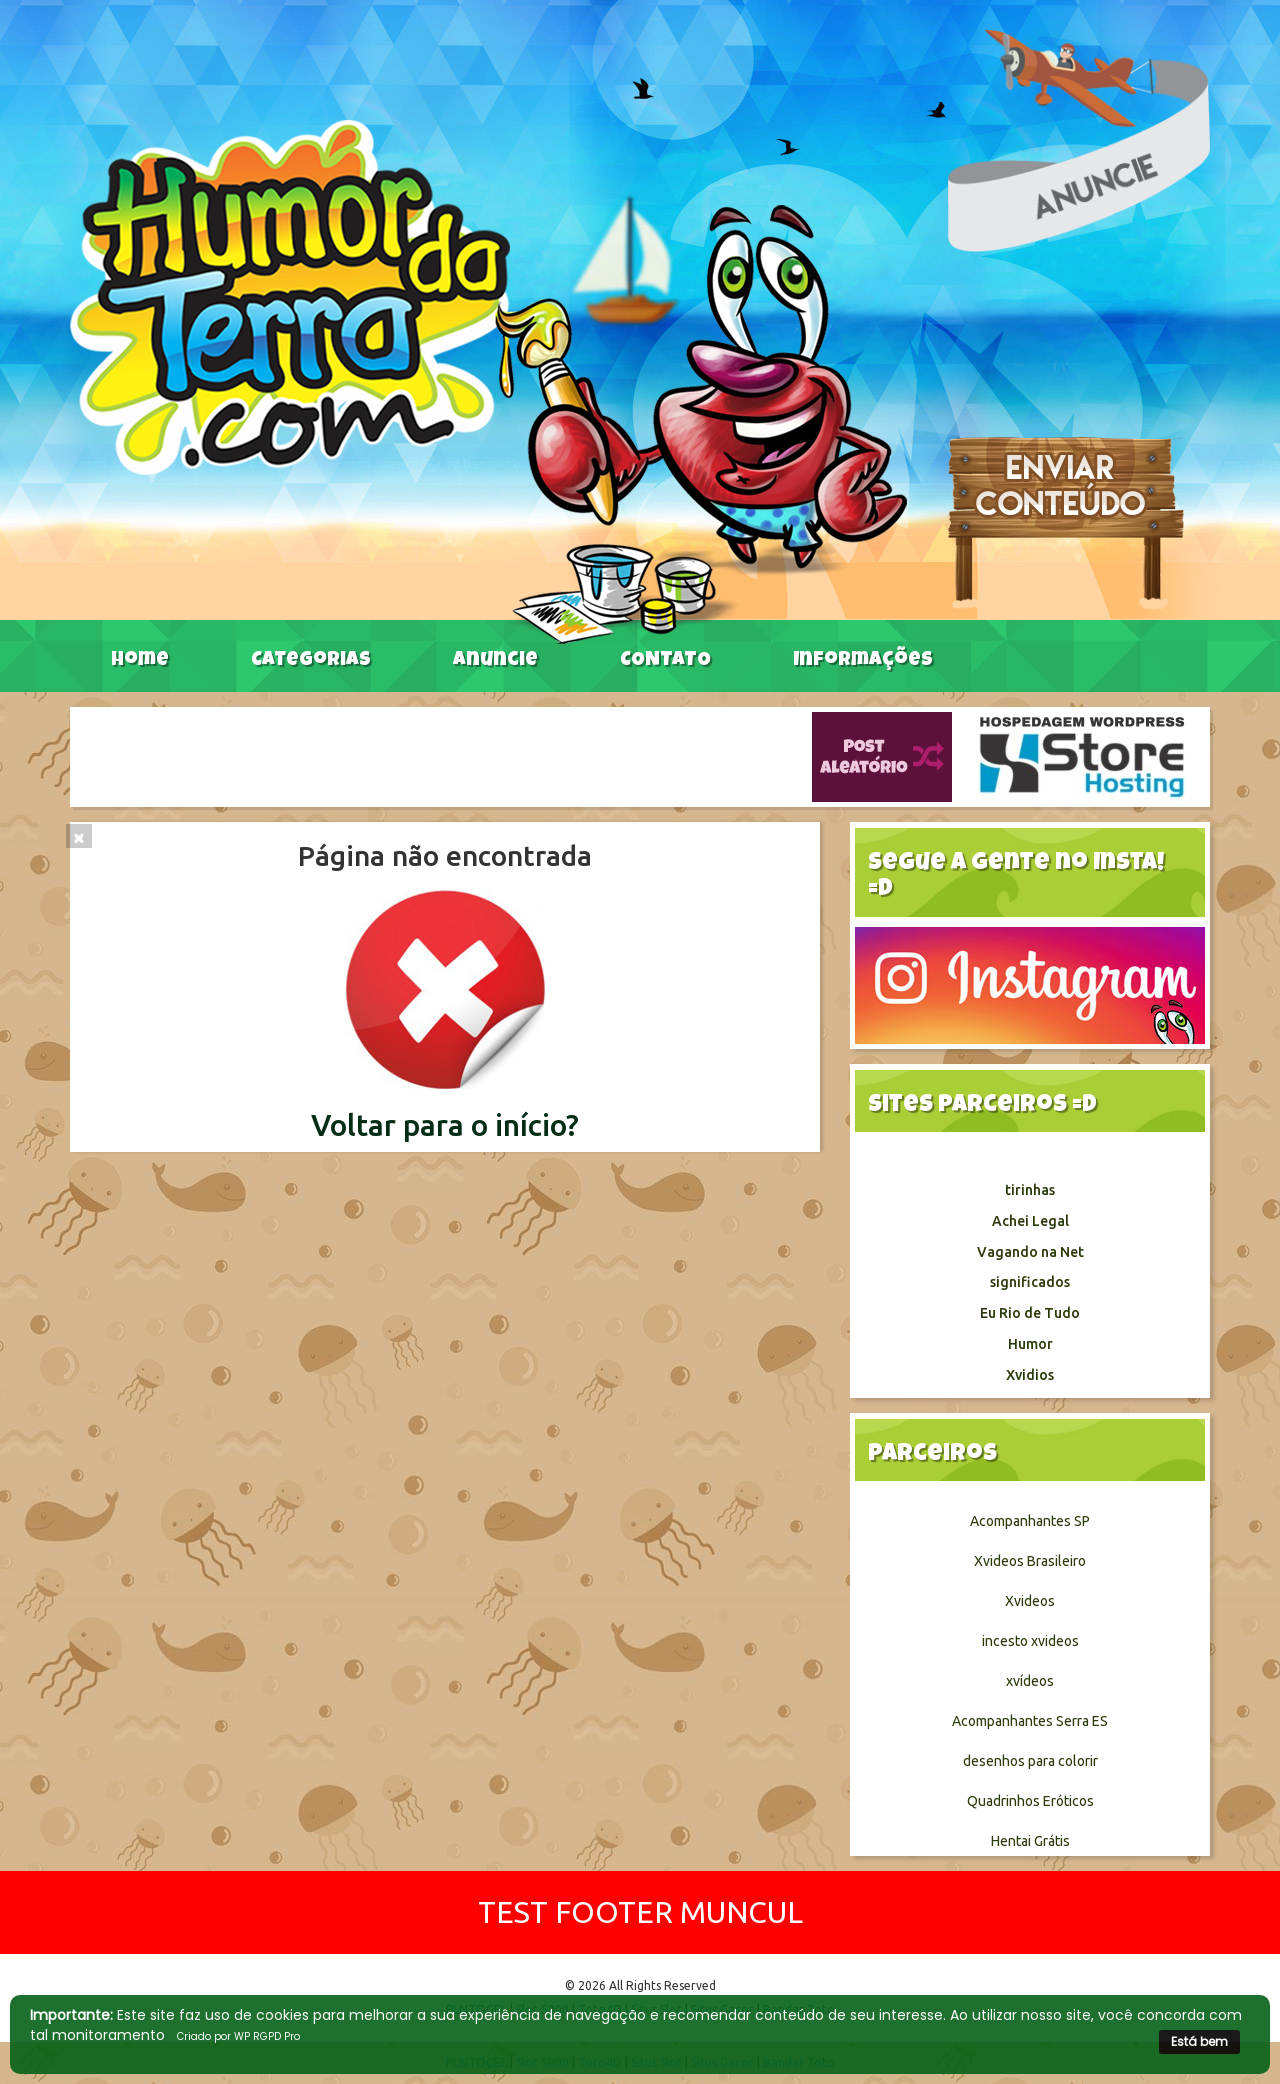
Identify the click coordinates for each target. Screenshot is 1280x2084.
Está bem (1199, 2041)
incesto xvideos (1030, 1641)
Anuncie (495, 661)
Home (140, 661)
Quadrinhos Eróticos (1030, 1801)
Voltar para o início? (445, 1125)
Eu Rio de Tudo (1030, 1313)
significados (1030, 1282)
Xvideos (1030, 1601)
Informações (863, 661)
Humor (1030, 1344)
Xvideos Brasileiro (1030, 1561)
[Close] (79, 836)
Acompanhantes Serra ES (1030, 1721)
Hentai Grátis (1030, 1841)
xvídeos (1030, 1681)
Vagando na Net (1030, 1252)
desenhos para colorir (1030, 1761)
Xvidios (1030, 1375)
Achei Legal (1030, 1221)
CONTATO (665, 661)
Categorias (311, 661)
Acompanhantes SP (1030, 1521)
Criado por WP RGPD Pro (238, 2036)
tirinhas (1030, 1190)
